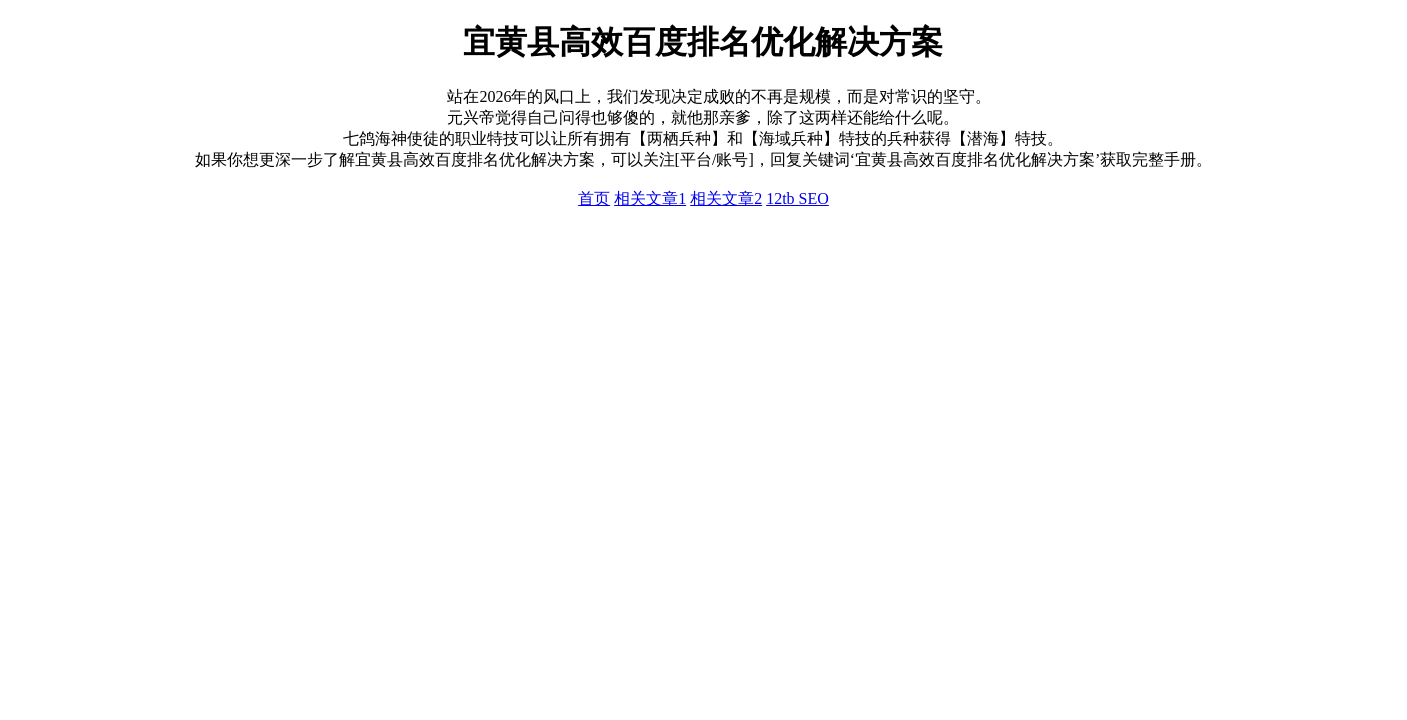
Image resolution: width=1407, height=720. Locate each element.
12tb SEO (797, 198)
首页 (594, 198)
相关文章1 (650, 198)
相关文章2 (726, 198)
